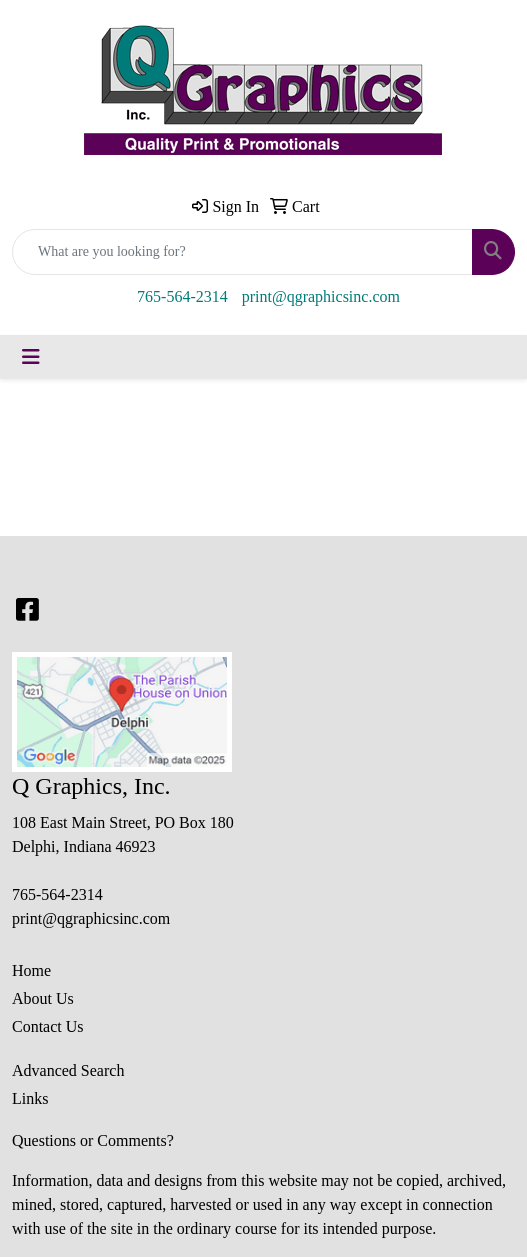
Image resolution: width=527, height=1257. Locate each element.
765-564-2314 (182, 296)
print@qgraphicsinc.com (321, 296)
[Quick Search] (242, 252)
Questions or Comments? (93, 1140)
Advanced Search (68, 1070)
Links (30, 1098)
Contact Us (48, 1026)
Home (31, 970)
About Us (43, 998)
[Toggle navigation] (31, 357)
